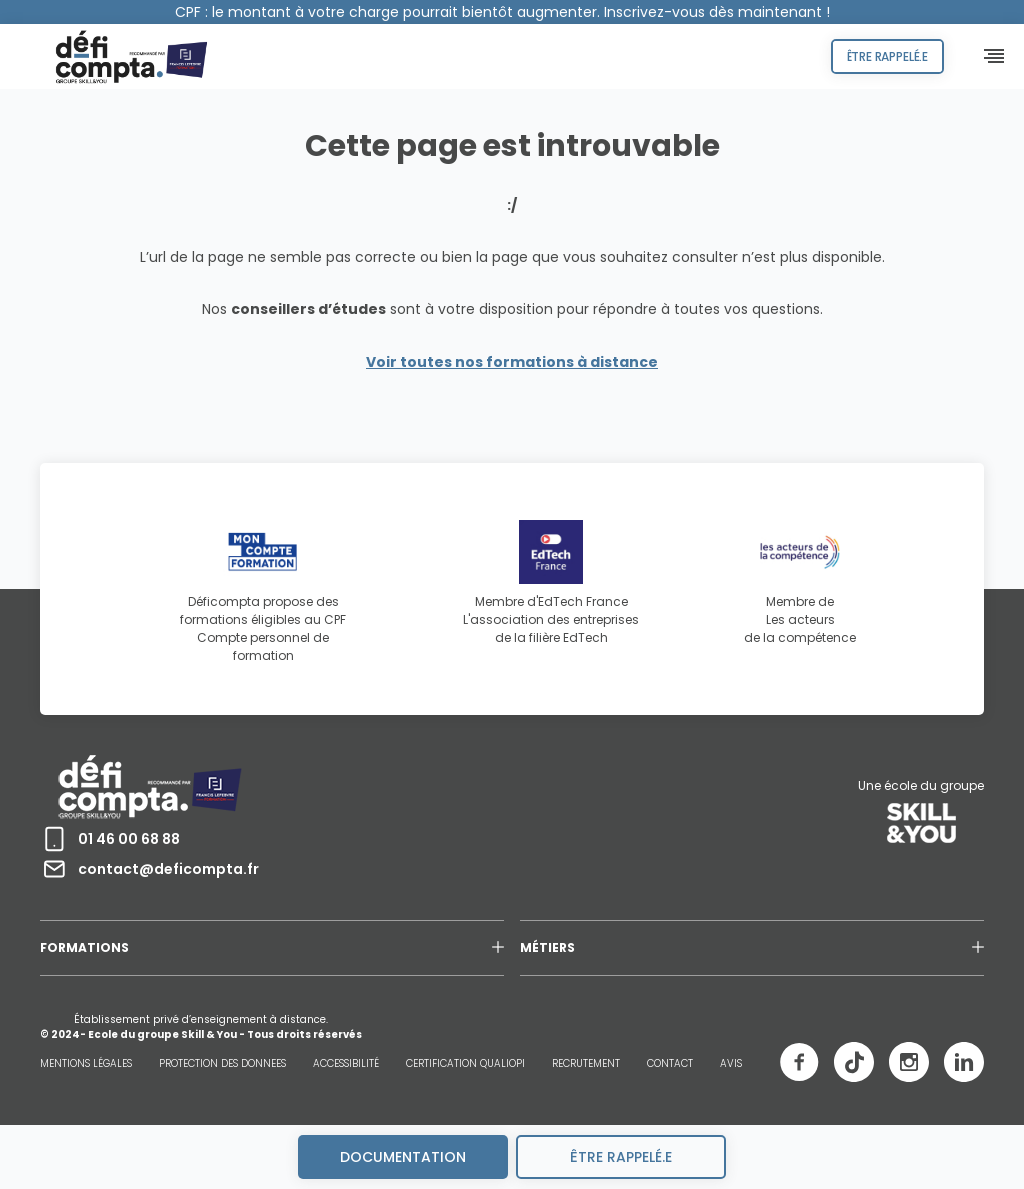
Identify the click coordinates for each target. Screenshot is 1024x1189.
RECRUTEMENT (586, 1063)
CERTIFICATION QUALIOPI (465, 1063)
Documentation (403, 1157)
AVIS (731, 1063)
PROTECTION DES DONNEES (222, 1063)
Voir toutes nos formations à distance (512, 362)
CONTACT (670, 1063)
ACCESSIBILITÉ (346, 1063)
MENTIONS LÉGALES (86, 1063)
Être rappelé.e (887, 56)
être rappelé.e (621, 1157)
